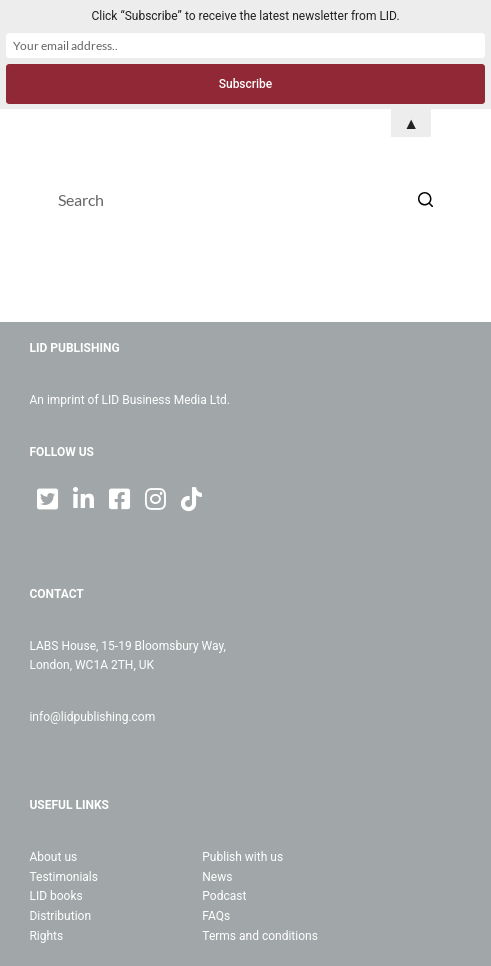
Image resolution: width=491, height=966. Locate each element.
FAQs (216, 916)
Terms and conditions (260, 936)
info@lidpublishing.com (92, 717)
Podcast (224, 896)
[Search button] (425, 199)
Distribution (60, 916)
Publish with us (242, 857)
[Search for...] (245, 199)
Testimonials (63, 877)
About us (53, 857)
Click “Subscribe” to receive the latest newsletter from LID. (245, 16)
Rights (46, 936)
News (217, 877)
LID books (55, 896)
